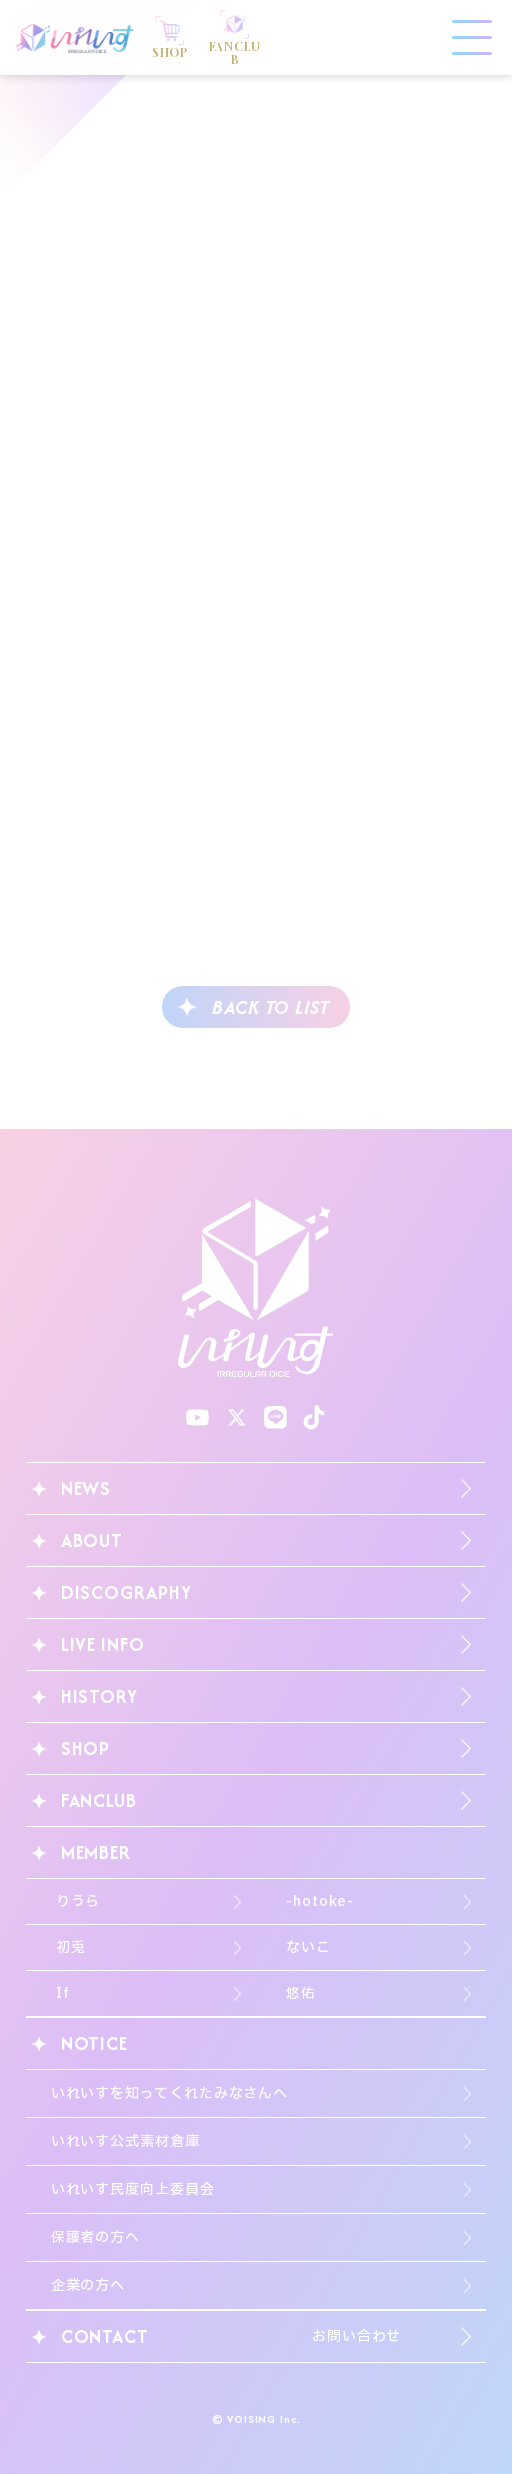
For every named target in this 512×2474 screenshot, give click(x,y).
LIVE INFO (103, 1644)
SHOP (86, 1748)
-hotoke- (320, 1901)
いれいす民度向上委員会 (133, 2189)
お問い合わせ (356, 2336)
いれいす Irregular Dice (75, 38)
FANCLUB (99, 1800)
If (63, 1993)
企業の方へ (88, 2285)
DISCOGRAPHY (126, 1592)
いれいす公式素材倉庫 (125, 2141)
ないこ (308, 1947)
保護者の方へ (95, 2237)
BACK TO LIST (271, 1007)
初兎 (71, 1947)
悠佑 (301, 1993)
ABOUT (92, 1540)
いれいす (255, 1288)
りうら (78, 1901)
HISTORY (99, 1696)
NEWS (86, 1488)
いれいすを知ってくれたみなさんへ (170, 2093)
